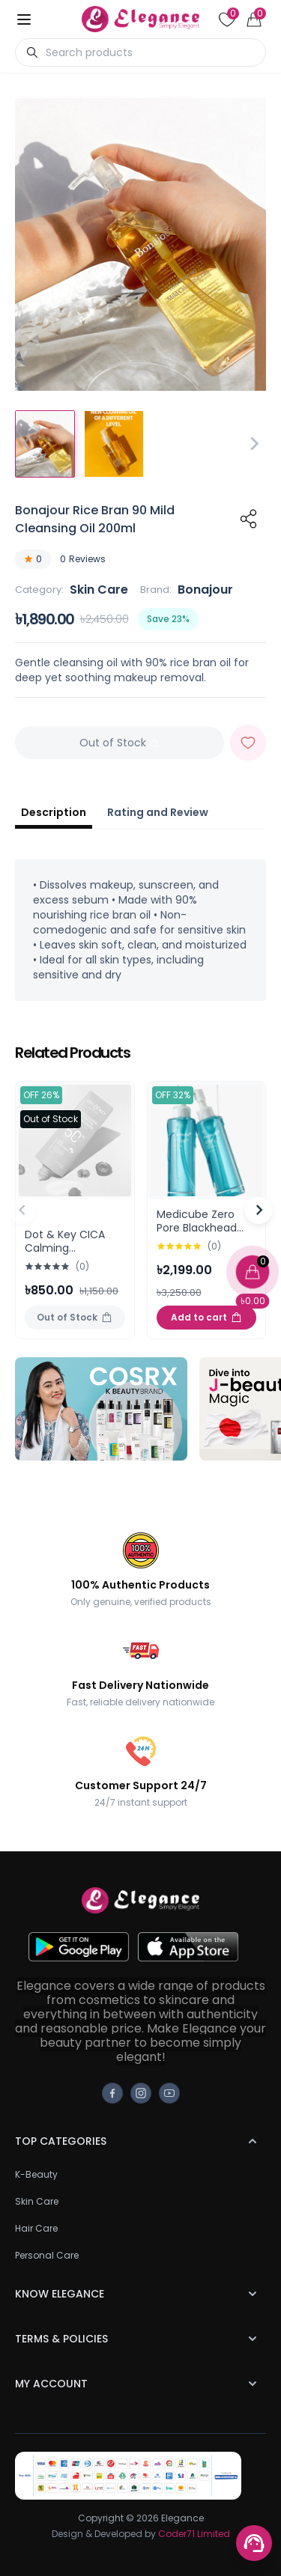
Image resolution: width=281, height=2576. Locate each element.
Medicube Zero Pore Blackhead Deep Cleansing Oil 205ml (206, 1234)
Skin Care (99, 589)
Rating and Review (157, 812)
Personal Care (47, 2255)
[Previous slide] (22, 1210)
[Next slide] (254, 444)
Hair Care (36, 2228)
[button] (45, 444)
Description (53, 812)
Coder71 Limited (194, 2533)
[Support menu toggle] (254, 2543)
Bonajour (205, 589)
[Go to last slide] (27, 444)
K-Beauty (36, 2174)
